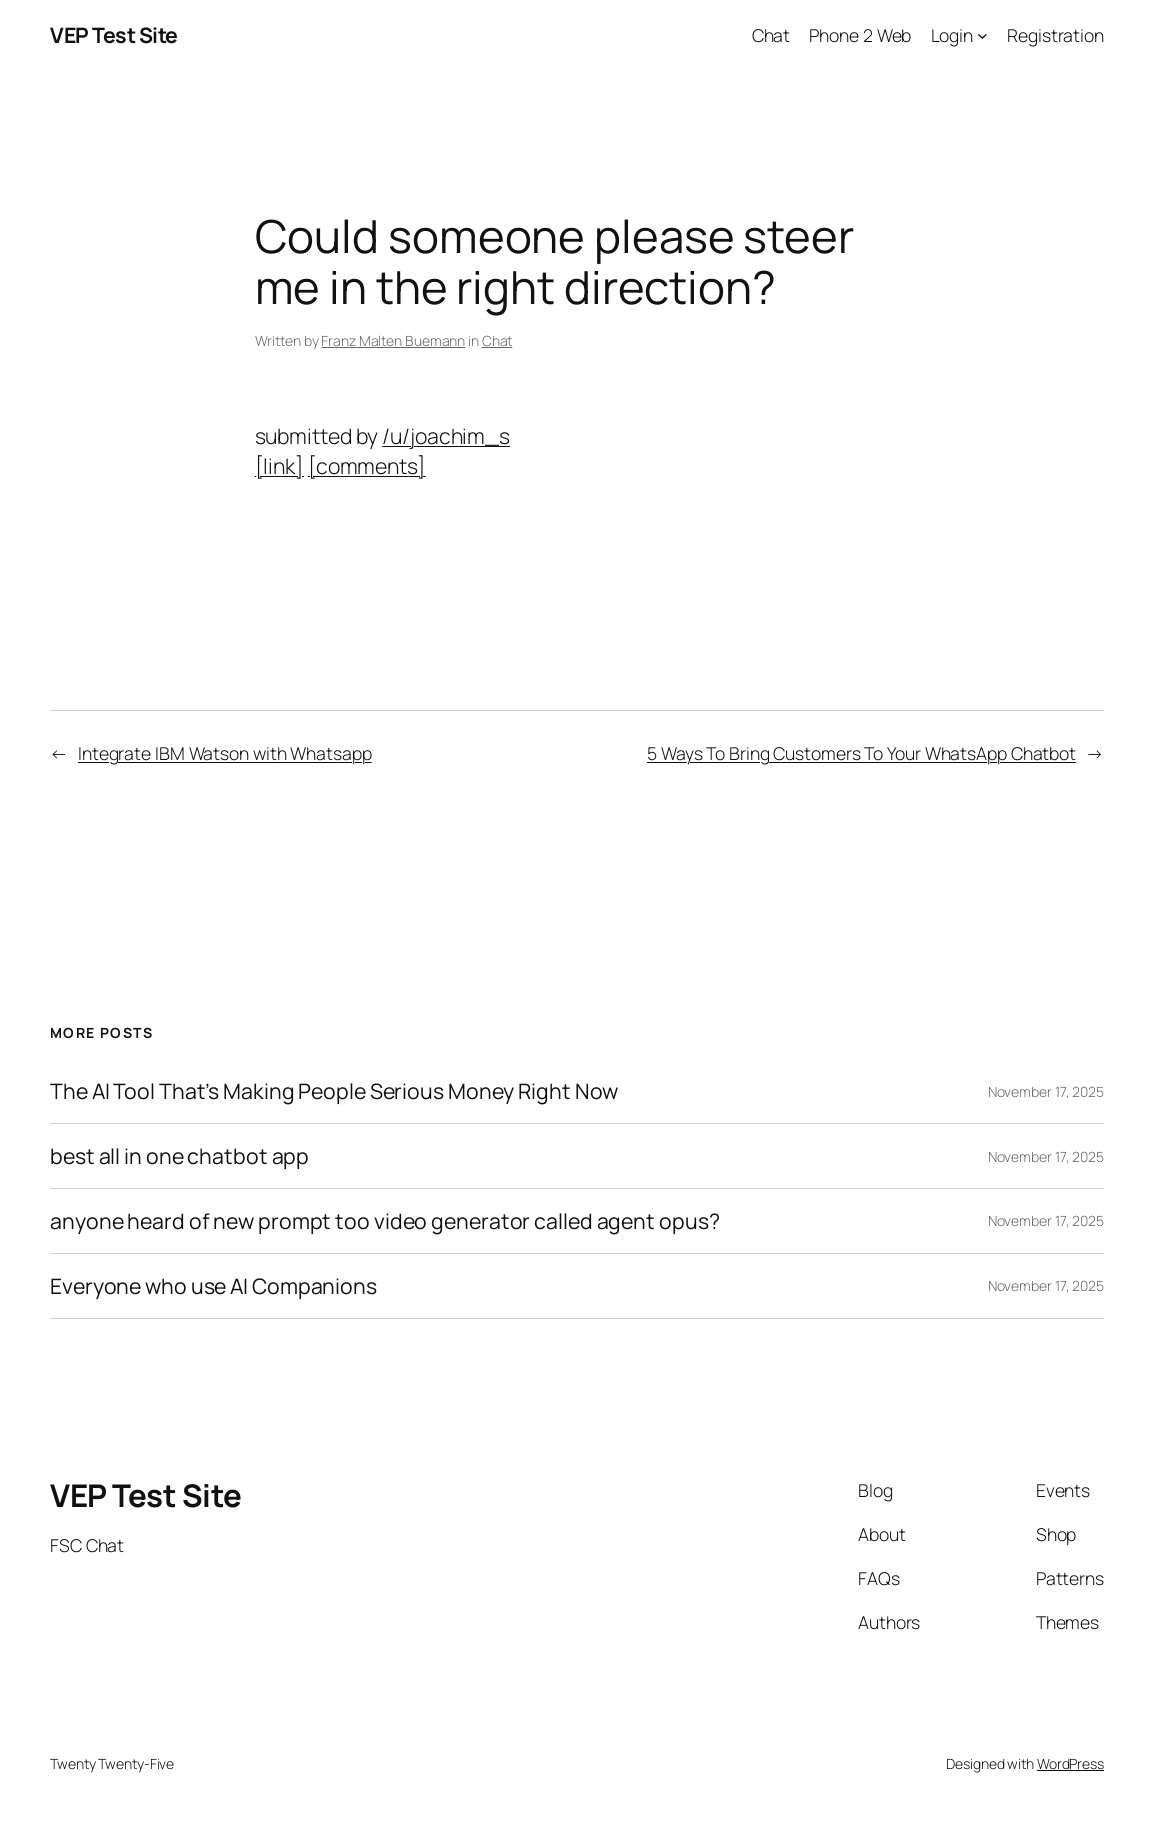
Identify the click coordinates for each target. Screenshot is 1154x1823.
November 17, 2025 (1046, 1091)
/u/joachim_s (446, 435)
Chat (497, 340)
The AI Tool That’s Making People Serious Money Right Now (334, 1091)
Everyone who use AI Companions (213, 1286)
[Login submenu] (982, 35)
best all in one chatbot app (179, 1156)
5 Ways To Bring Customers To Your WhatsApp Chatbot (861, 753)
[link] (279, 465)
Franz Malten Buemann (393, 340)
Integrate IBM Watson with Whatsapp (225, 753)
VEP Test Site (114, 34)
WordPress (1070, 1763)
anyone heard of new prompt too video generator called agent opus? (385, 1221)
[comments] (367, 465)
